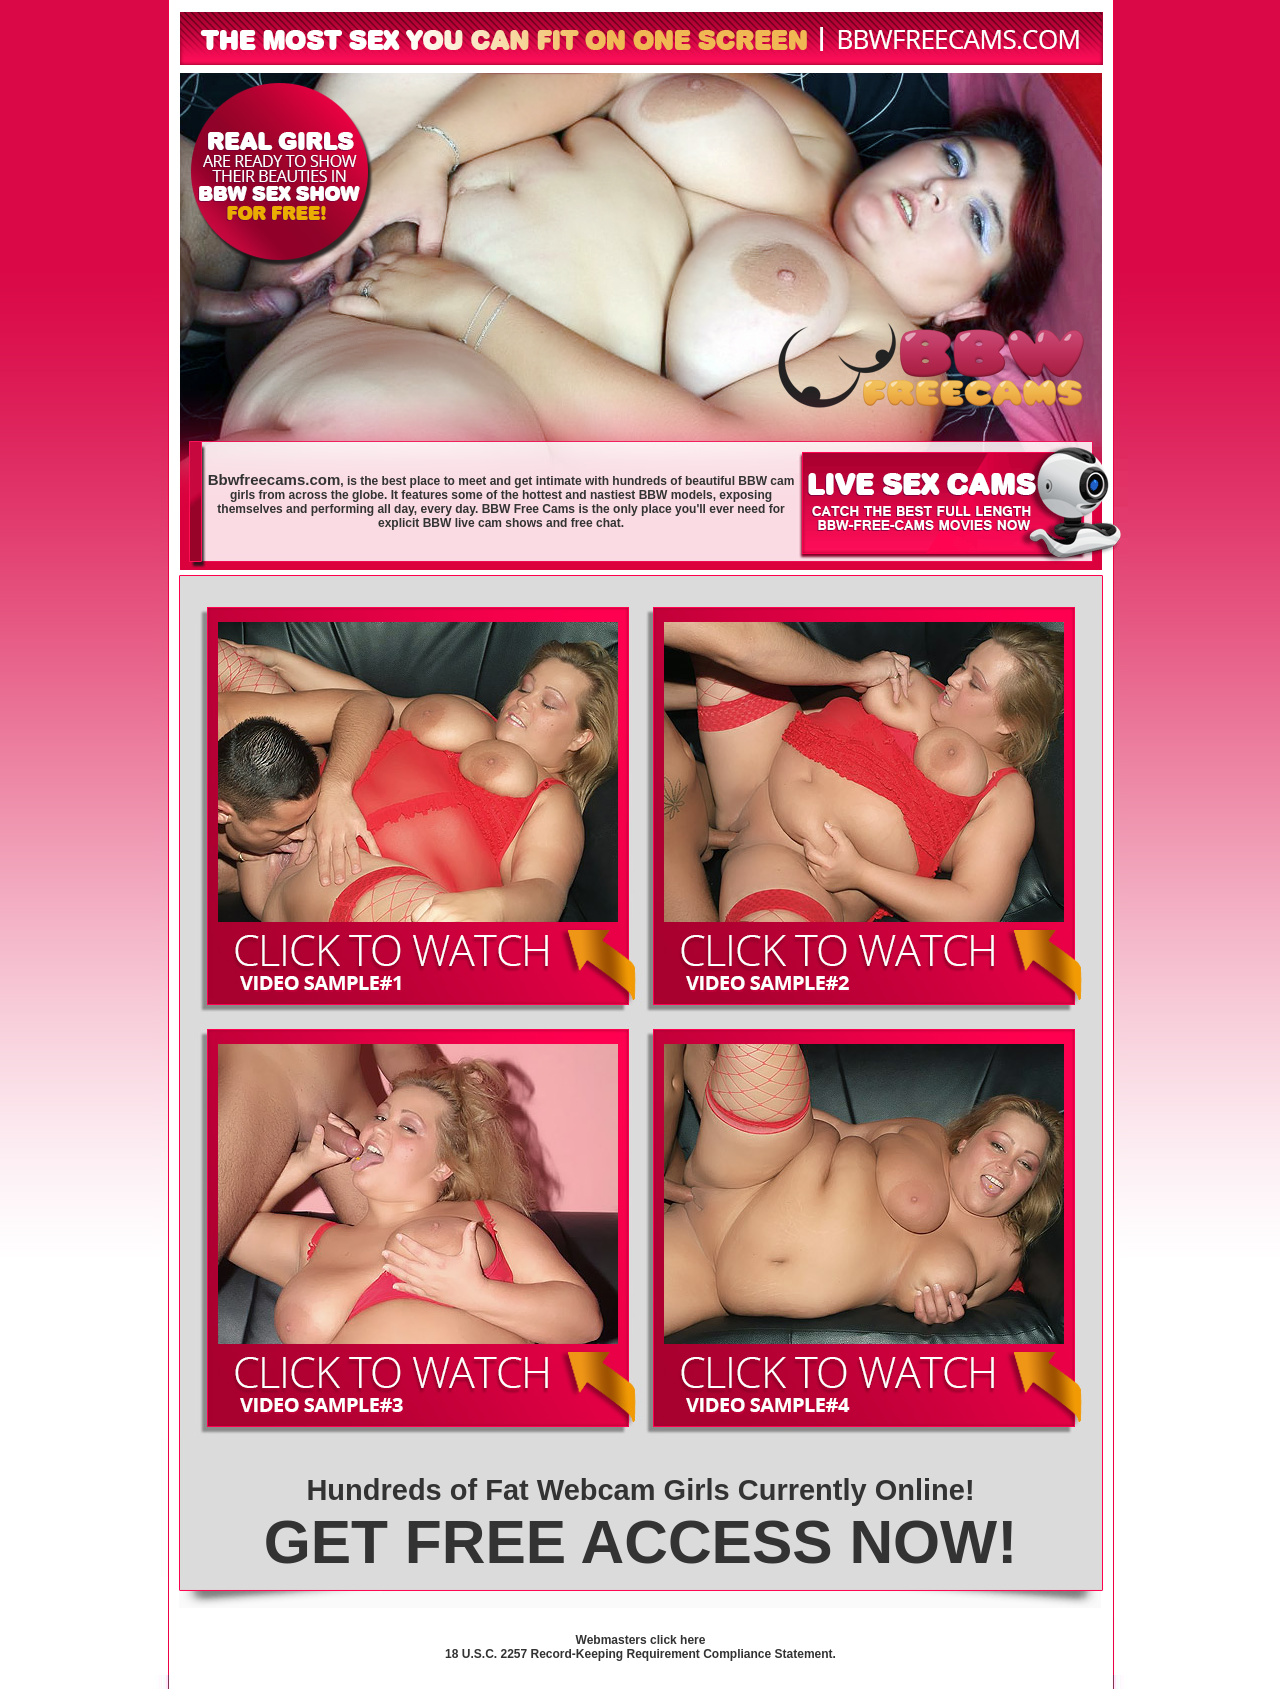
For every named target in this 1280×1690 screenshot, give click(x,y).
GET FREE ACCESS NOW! (641, 1542)
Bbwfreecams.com (274, 479)
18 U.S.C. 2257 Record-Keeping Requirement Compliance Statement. (640, 1654)
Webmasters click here (641, 1640)
